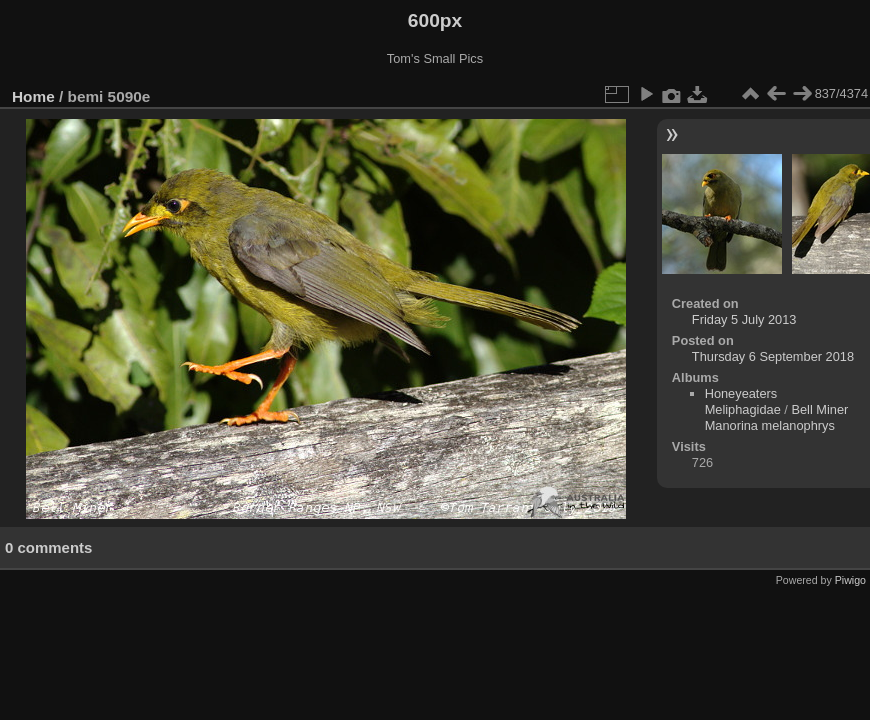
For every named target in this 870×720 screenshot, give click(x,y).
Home (33, 96)
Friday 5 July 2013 (744, 319)
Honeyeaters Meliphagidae (743, 401)
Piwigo (850, 580)
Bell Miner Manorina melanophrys (777, 417)
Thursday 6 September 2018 (773, 356)
